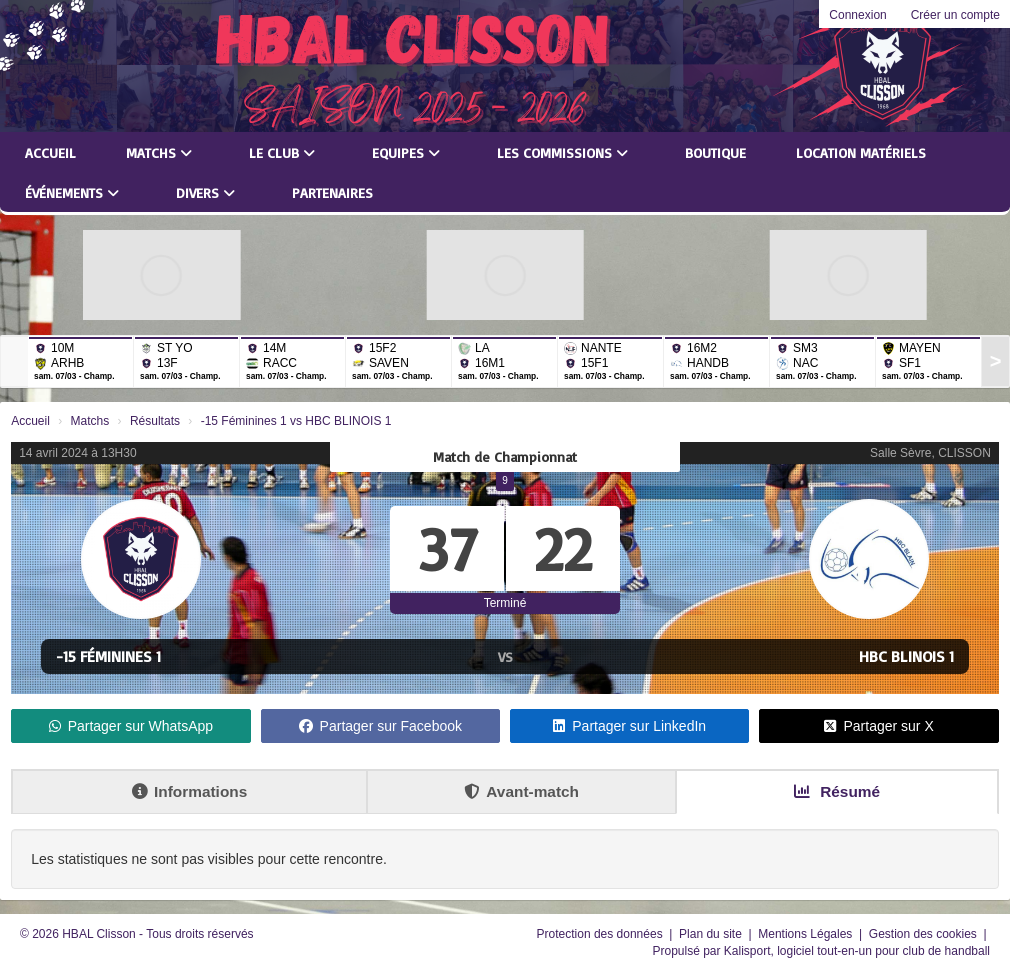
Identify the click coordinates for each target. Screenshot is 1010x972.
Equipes (406, 152)
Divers (205, 192)
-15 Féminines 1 (108, 656)
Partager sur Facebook (380, 726)
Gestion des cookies (924, 934)
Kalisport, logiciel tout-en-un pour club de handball (857, 951)
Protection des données (601, 934)
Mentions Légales (806, 934)
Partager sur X (878, 726)
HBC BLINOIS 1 (906, 656)
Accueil (50, 152)
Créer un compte (955, 15)
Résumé (837, 791)
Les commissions (562, 152)
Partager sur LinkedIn (629, 726)
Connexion (857, 15)
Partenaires (332, 192)
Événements (72, 192)
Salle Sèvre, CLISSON (930, 453)
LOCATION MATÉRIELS (861, 152)
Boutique (715, 152)
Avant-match (521, 791)
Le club (282, 152)
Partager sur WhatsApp (131, 726)
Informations (189, 791)
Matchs (159, 152)
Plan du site (712, 934)
